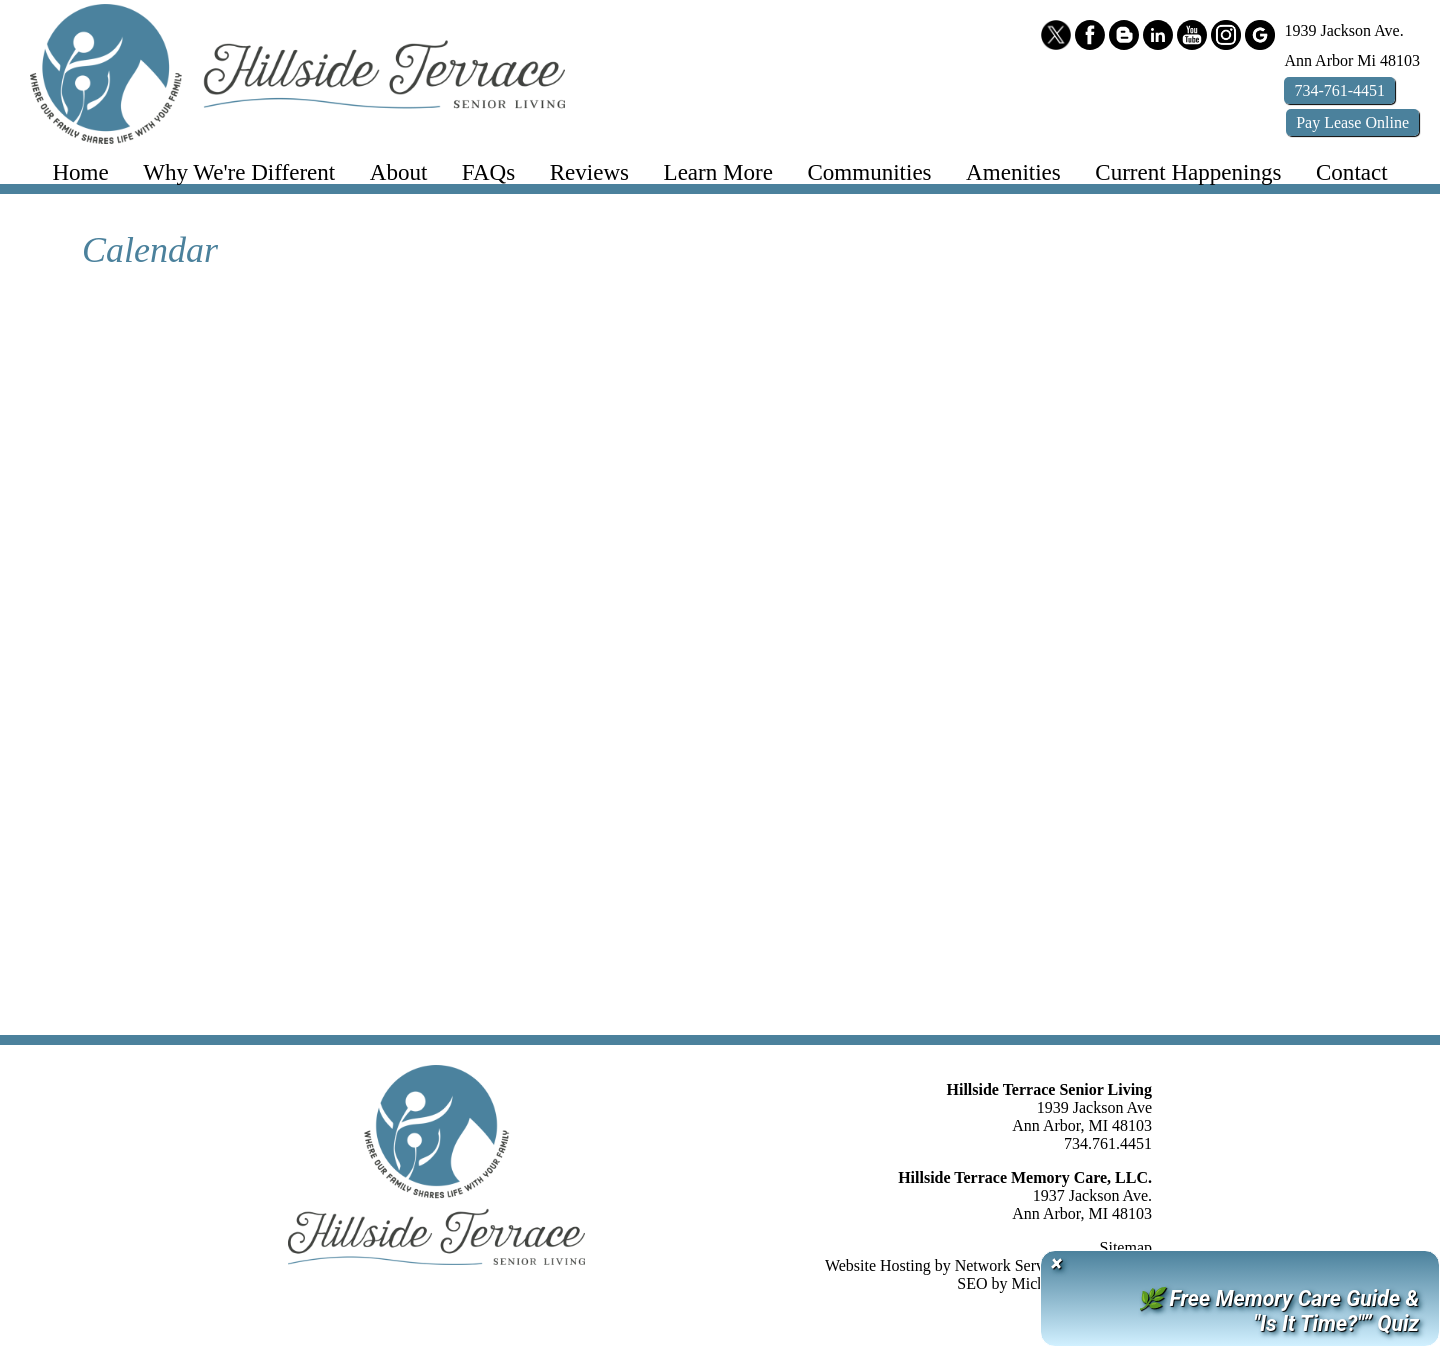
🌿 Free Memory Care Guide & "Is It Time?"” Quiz (1278, 1311)
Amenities (1013, 172)
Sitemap (1126, 1247)
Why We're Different (239, 172)
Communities (869, 172)
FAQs (488, 172)
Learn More (718, 172)
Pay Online (1352, 122)
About (399, 172)
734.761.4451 (1108, 1143)
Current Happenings (1188, 172)
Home (80, 172)
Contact (1352, 172)
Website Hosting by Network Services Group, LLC (988, 1265)
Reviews (589, 172)
